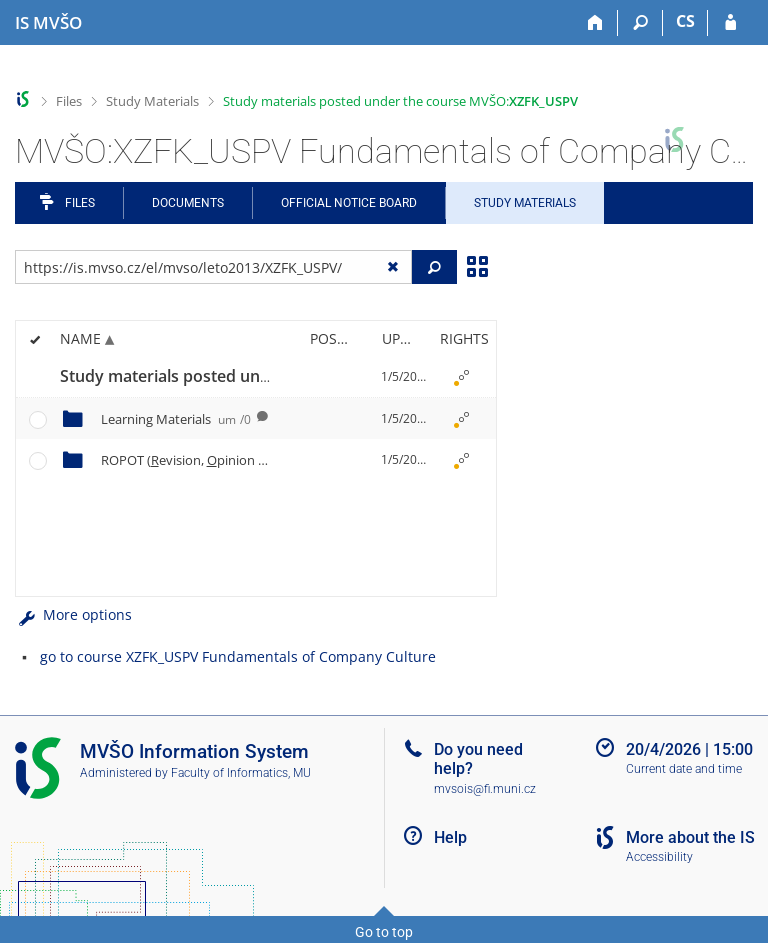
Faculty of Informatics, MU (241, 773)
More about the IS (690, 837)
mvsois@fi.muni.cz (485, 789)
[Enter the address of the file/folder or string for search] (213, 267)
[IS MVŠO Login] (730, 23)
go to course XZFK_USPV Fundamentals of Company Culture (238, 656)
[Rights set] (461, 377)
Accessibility (659, 857)
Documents (188, 203)
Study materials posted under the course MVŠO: (400, 101)
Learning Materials (176, 419)
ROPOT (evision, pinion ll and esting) (250, 460)
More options (73, 614)
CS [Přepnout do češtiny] (685, 21)
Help (450, 837)
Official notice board (349, 203)
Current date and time (684, 769)
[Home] (595, 23)
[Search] (640, 23)
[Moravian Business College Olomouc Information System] (48, 23)
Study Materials (152, 101)
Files (69, 101)
